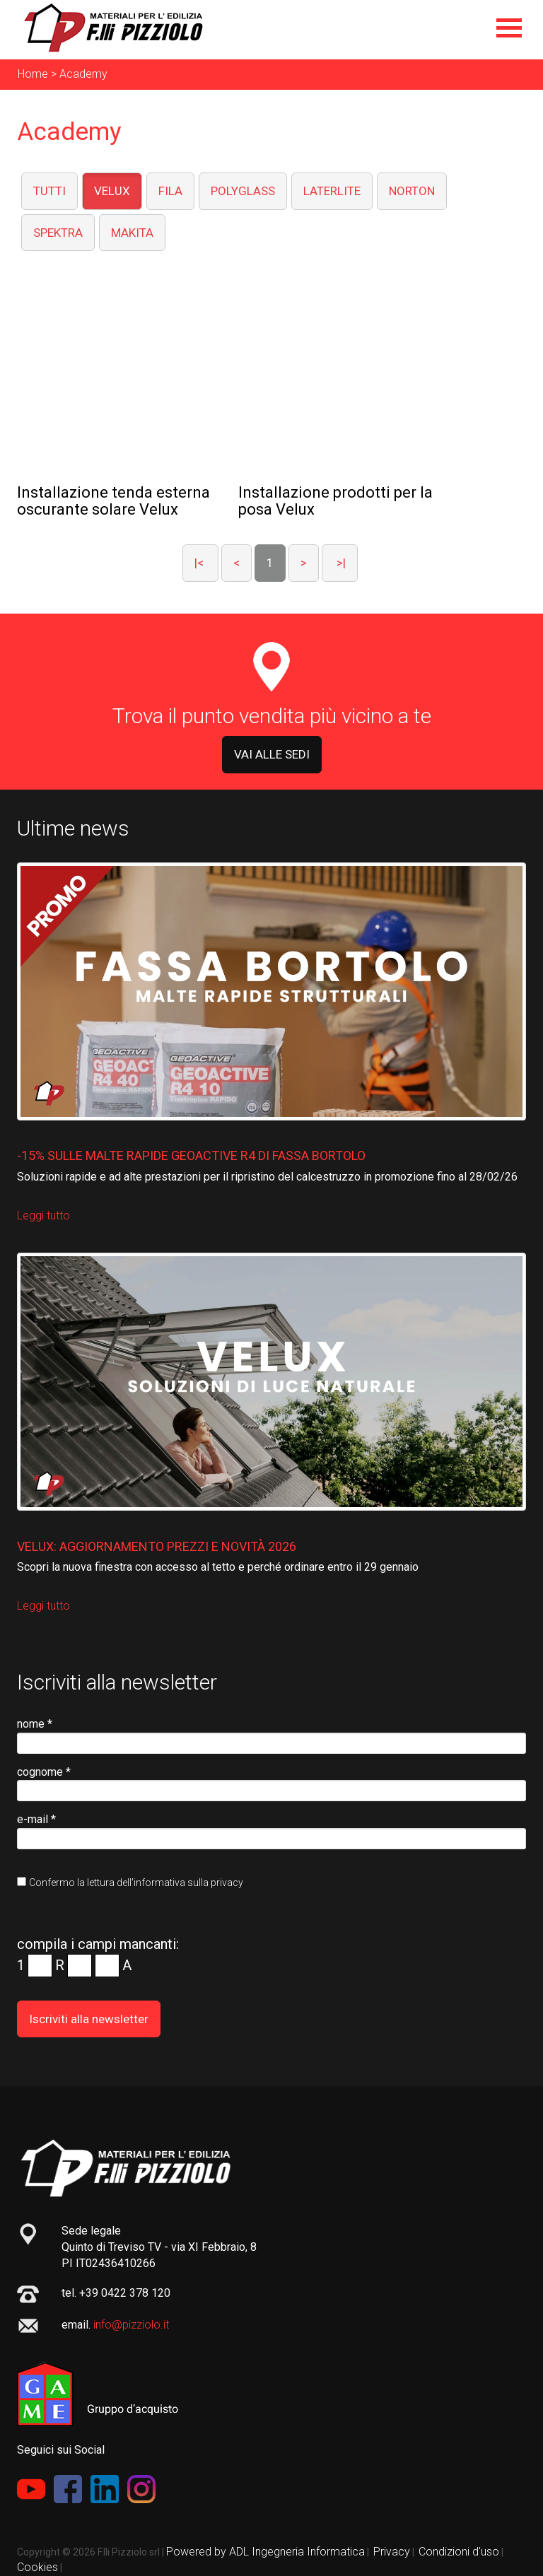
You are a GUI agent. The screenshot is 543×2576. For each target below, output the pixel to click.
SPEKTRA (58, 233)
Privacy (391, 2551)
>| (340, 563)
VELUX (112, 191)
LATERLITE (332, 191)
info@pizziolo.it (131, 2324)
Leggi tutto (43, 1215)
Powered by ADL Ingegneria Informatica (265, 2551)
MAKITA (132, 233)
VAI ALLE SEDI (272, 754)
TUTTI (49, 191)
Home (33, 74)
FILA (170, 191)
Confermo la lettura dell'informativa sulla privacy (136, 1882)
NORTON (412, 191)
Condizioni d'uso (459, 2551)
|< (200, 563)
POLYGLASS (243, 191)
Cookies (37, 2567)
